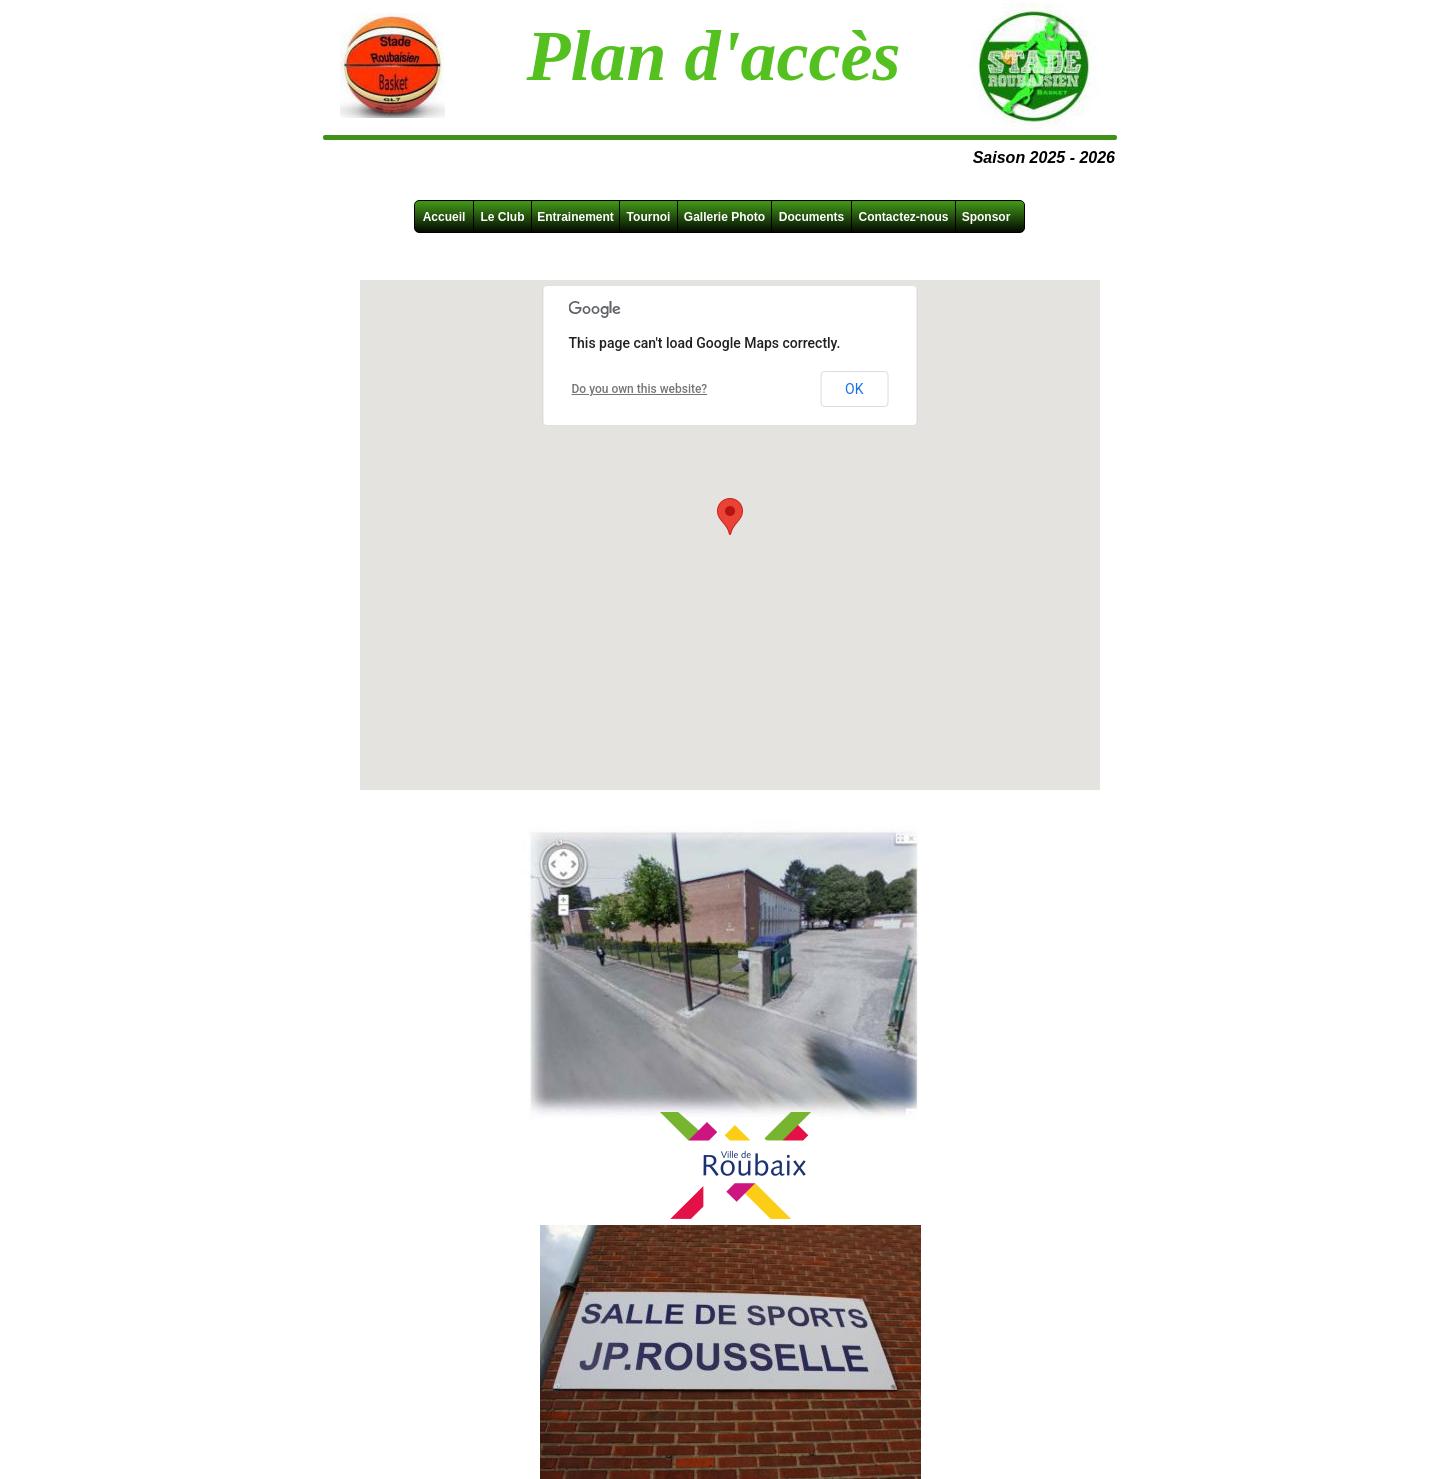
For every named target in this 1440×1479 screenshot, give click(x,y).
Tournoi (649, 217)
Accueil (444, 217)
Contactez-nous (904, 217)
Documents (811, 217)
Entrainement (575, 217)
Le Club (503, 217)
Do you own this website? (640, 389)
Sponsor (986, 217)
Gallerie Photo (724, 217)
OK (854, 389)
